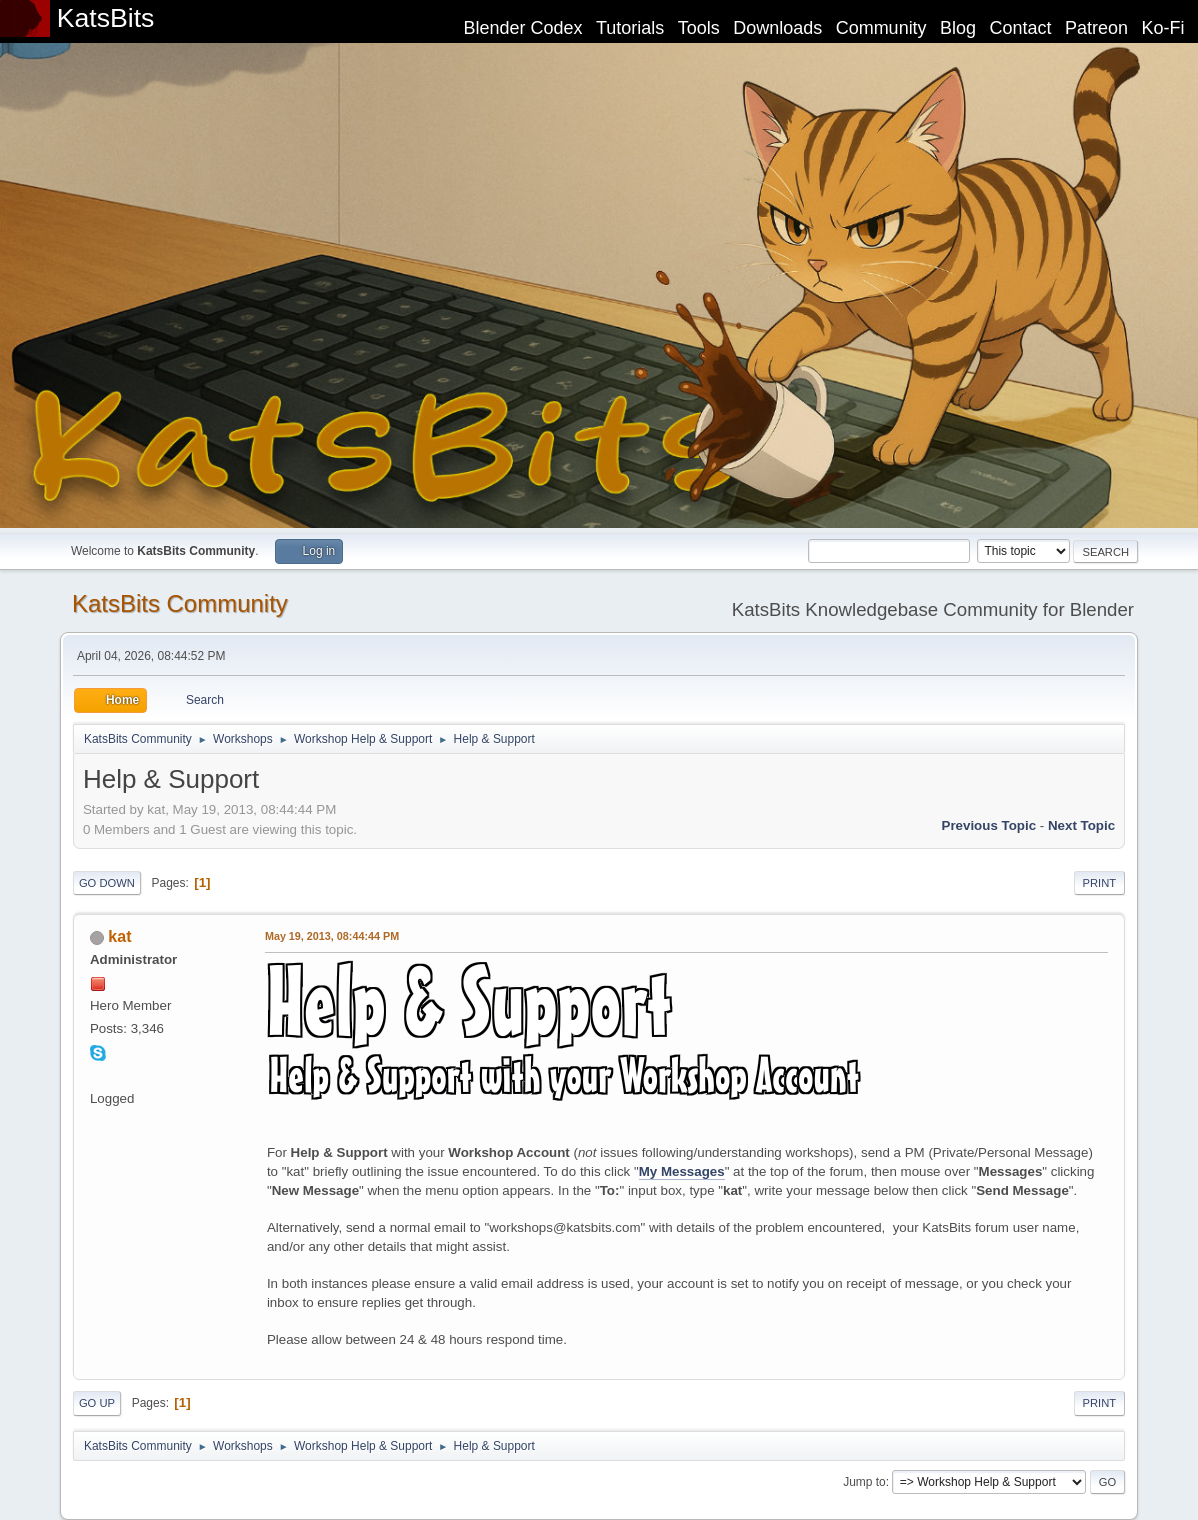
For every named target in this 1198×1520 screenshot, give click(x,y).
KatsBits (106, 18)
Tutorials (630, 28)
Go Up (97, 1403)
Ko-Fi (1163, 28)
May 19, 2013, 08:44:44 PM (332, 936)
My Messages (682, 1171)
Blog (958, 28)
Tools (699, 28)
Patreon (1096, 28)
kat (119, 936)
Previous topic (989, 825)
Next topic (1081, 825)
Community (881, 28)
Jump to (864, 1482)
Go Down (107, 883)
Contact (1021, 28)
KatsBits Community (180, 603)
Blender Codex (522, 28)
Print (1100, 883)
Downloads (777, 28)
